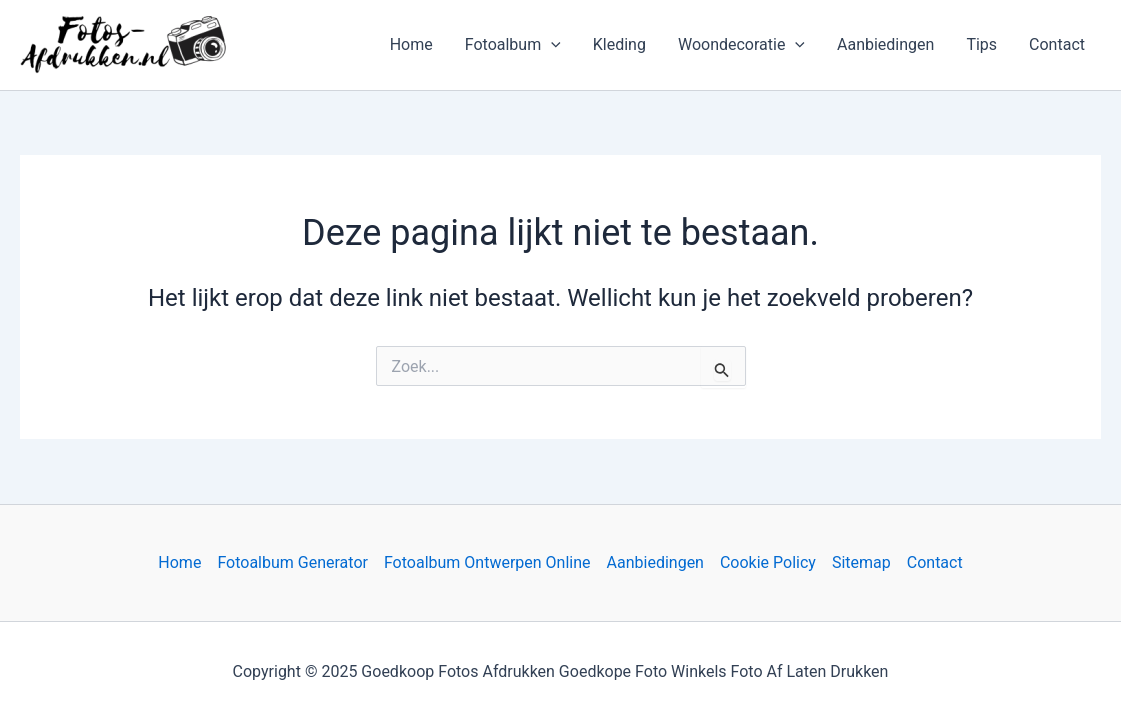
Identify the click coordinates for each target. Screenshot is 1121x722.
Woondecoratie (741, 45)
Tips (981, 44)
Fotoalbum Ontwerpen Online (487, 562)
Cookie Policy (768, 562)
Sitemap (861, 562)
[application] (551, 45)
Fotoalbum (513, 45)
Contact (1057, 44)
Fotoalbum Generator (292, 562)
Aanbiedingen (885, 44)
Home (411, 44)
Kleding (619, 44)
